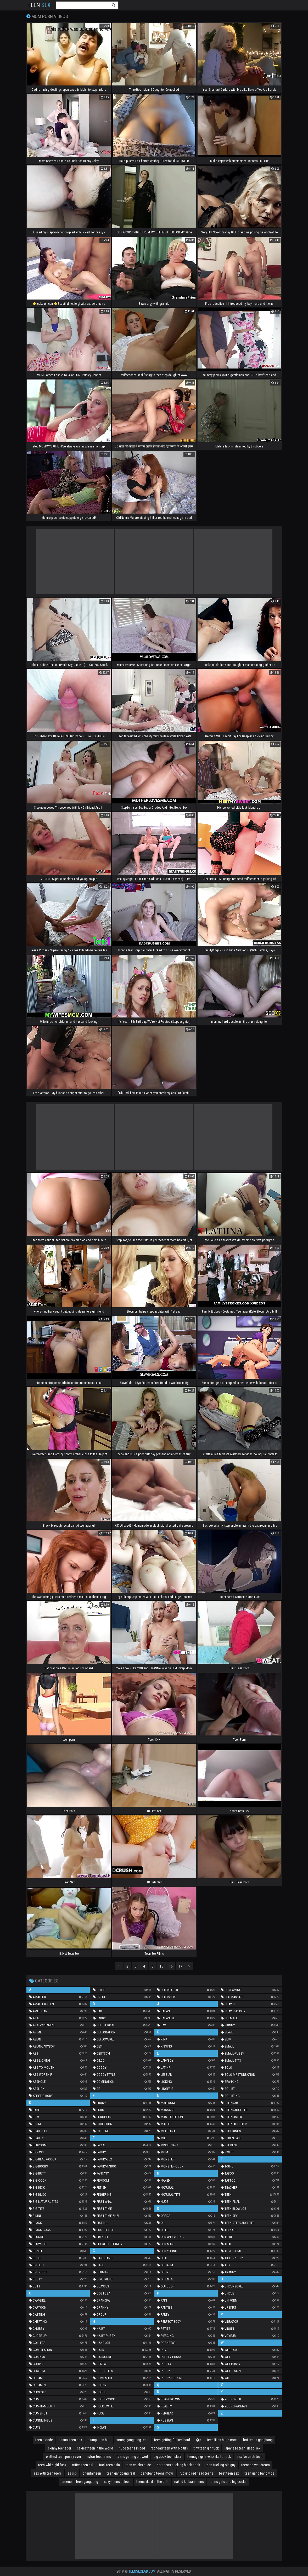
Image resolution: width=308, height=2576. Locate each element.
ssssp (72, 2473)
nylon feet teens (99, 2456)
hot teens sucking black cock (178, 2465)
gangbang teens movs (157, 2473)
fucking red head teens (196, 2473)
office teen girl (82, 2465)
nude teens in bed (132, 2448)
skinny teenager (59, 2448)
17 (180, 1966)
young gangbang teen (132, 2440)
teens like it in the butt (152, 2482)
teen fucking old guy (221, 2465)
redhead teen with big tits (169, 2448)
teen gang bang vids (259, 2473)
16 (171, 1966)
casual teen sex (70, 2440)
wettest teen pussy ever (63, 2456)
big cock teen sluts (168, 2456)
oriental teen (91, 2473)
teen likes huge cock (222, 2440)
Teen (39, 5)
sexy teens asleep (117, 2482)
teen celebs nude (138, 2465)
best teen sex (229, 2473)
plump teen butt (99, 2440)
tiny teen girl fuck (206, 2448)
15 (161, 1966)
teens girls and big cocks (228, 2482)
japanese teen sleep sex (242, 2448)
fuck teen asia (109, 2465)
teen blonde (44, 2440)
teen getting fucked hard (172, 2440)
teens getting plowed (132, 2456)
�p (198, 2440)
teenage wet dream (255, 2465)
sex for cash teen (249, 2456)
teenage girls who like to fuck (209, 2456)
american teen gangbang (79, 2482)
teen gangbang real (121, 2473)
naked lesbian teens (189, 2482)
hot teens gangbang (258, 2440)
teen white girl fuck (52, 2465)
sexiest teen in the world (95, 2448)
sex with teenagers (48, 2473)
